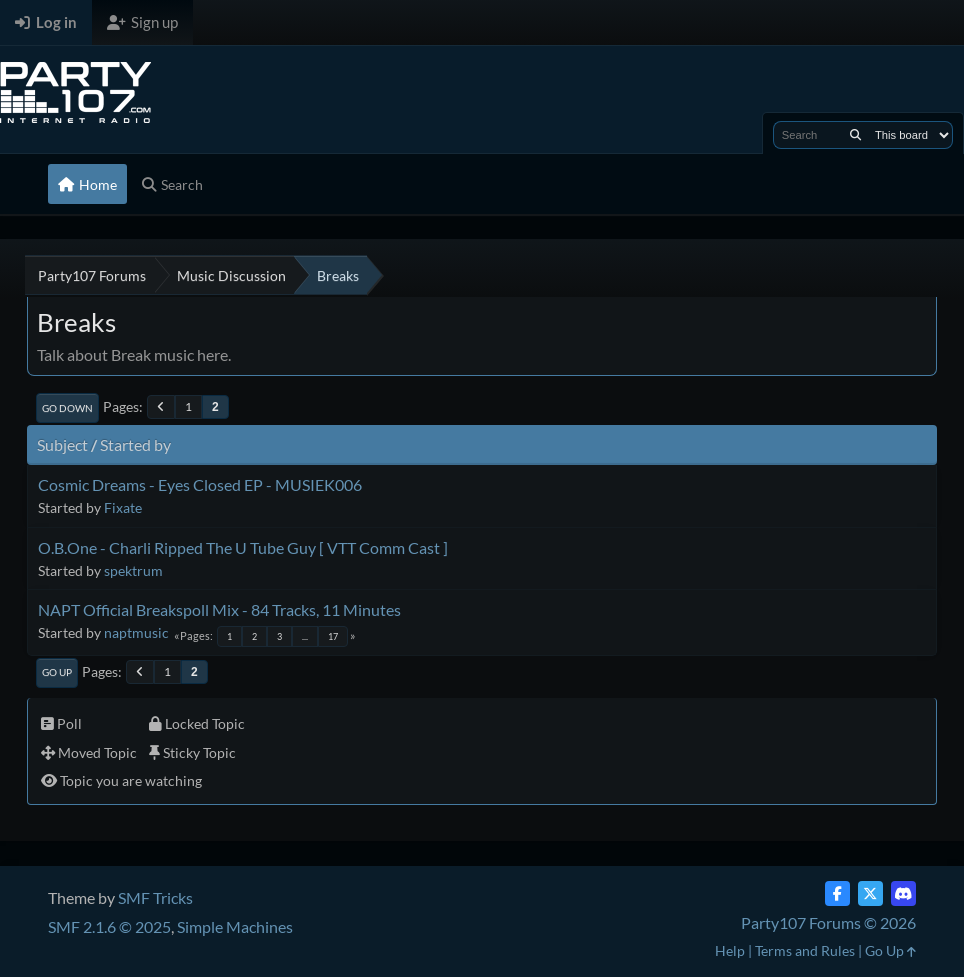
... (305, 636)
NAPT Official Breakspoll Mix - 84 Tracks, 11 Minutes (219, 609)
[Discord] (903, 893)
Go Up (57, 672)
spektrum (133, 570)
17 (333, 636)
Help (730, 950)
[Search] (855, 135)
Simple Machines (235, 926)
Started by (135, 444)
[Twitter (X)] (870, 893)
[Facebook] (837, 893)
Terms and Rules (805, 950)
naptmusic (136, 632)
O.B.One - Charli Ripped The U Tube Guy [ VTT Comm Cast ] (243, 547)
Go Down (67, 408)
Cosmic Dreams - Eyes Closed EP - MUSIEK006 (200, 484)
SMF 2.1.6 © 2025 (109, 926)
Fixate (123, 507)
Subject (62, 444)
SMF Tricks (155, 897)
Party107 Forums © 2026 (828, 922)
